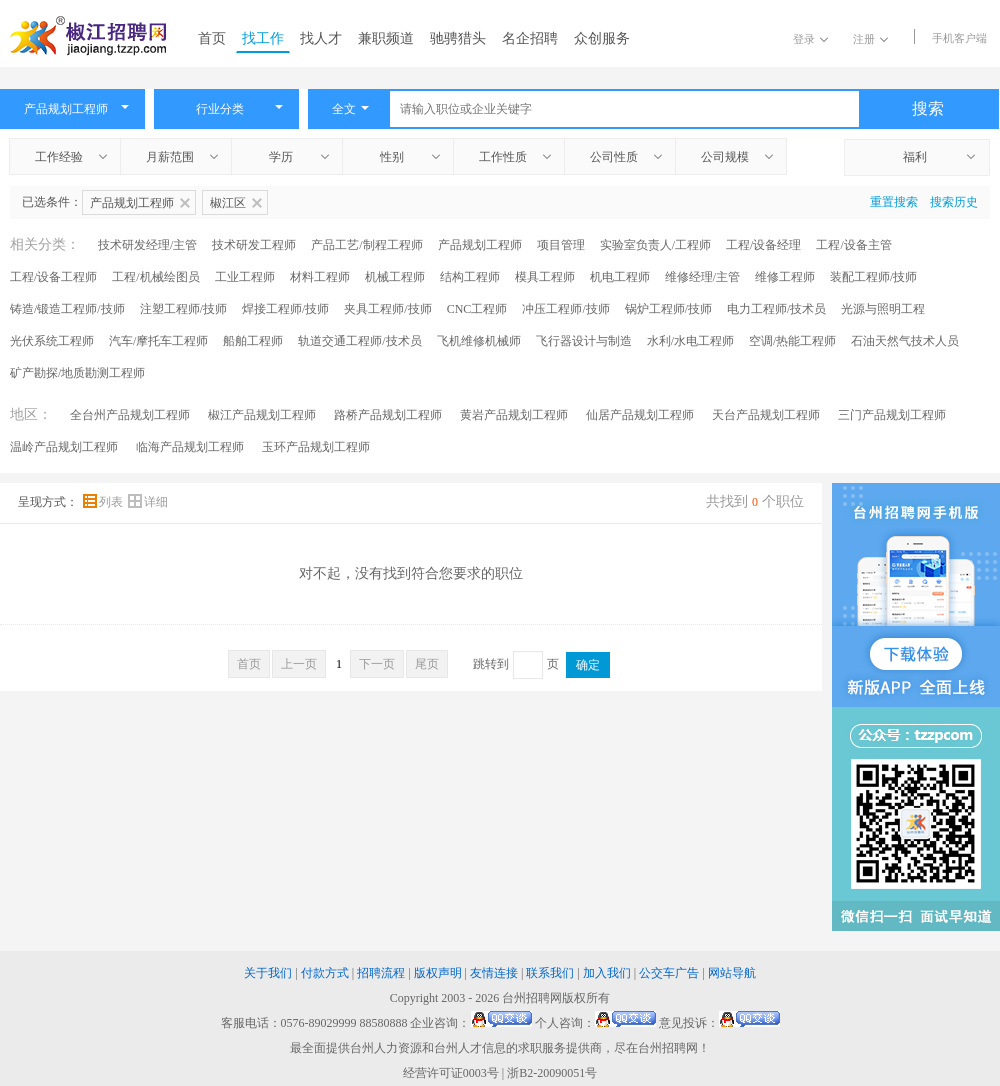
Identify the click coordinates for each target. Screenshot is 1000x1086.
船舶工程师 (253, 341)
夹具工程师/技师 (387, 309)
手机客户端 (959, 38)
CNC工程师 (477, 309)
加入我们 (607, 973)
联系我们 (550, 973)
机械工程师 (395, 277)
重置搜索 (894, 202)
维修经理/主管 (702, 277)
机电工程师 (620, 277)
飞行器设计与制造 (584, 341)
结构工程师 (470, 277)
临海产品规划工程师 (190, 447)
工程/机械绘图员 (155, 277)
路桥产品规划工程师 (388, 415)
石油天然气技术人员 (905, 341)
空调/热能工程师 (792, 341)
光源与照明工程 (883, 309)
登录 (810, 39)
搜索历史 (954, 202)
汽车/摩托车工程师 (158, 341)
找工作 (263, 38)
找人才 (321, 38)
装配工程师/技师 (873, 277)
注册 (870, 39)
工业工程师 (245, 277)
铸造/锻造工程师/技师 (67, 309)
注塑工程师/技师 (183, 309)
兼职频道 (386, 38)
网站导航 (732, 973)
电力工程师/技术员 (776, 309)
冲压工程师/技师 (565, 309)
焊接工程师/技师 (285, 309)
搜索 (928, 108)
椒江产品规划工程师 (262, 415)
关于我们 (268, 973)
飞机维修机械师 (479, 341)
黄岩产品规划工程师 (514, 415)
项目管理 (561, 245)
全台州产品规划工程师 (130, 415)
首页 (212, 38)
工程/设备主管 (853, 245)
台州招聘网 (532, 998)
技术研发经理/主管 (147, 245)
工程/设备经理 (763, 245)
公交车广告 (669, 973)
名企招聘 (530, 38)
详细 (148, 502)
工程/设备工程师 (53, 277)
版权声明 (438, 973)
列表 (104, 502)
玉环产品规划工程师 (316, 447)
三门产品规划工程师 (892, 415)
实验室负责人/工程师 (655, 245)
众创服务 (602, 38)
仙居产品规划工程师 (640, 415)
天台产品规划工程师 (766, 415)
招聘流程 (381, 973)
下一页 (377, 664)
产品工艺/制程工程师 (366, 245)
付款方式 (325, 973)
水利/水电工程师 (690, 341)
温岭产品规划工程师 (64, 447)
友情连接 (494, 973)
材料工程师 (320, 277)
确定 (588, 665)
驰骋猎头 (458, 38)
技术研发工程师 (254, 245)
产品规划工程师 (480, 245)
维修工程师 (785, 277)
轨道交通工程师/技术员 (359, 341)
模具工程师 (545, 277)
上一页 (299, 664)
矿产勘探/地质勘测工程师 (77, 373)
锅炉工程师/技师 (668, 309)
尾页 (427, 664)
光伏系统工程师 (52, 341)
